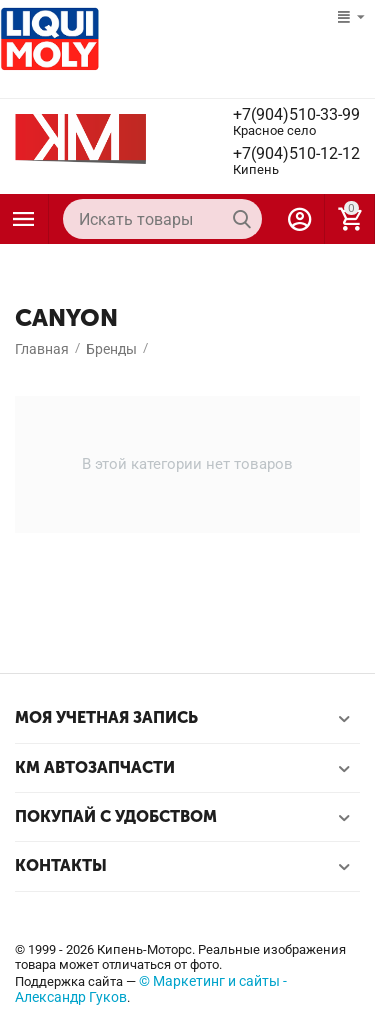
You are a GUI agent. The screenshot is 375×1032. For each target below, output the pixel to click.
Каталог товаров (24, 219)
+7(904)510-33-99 (296, 115)
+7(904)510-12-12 (296, 154)
